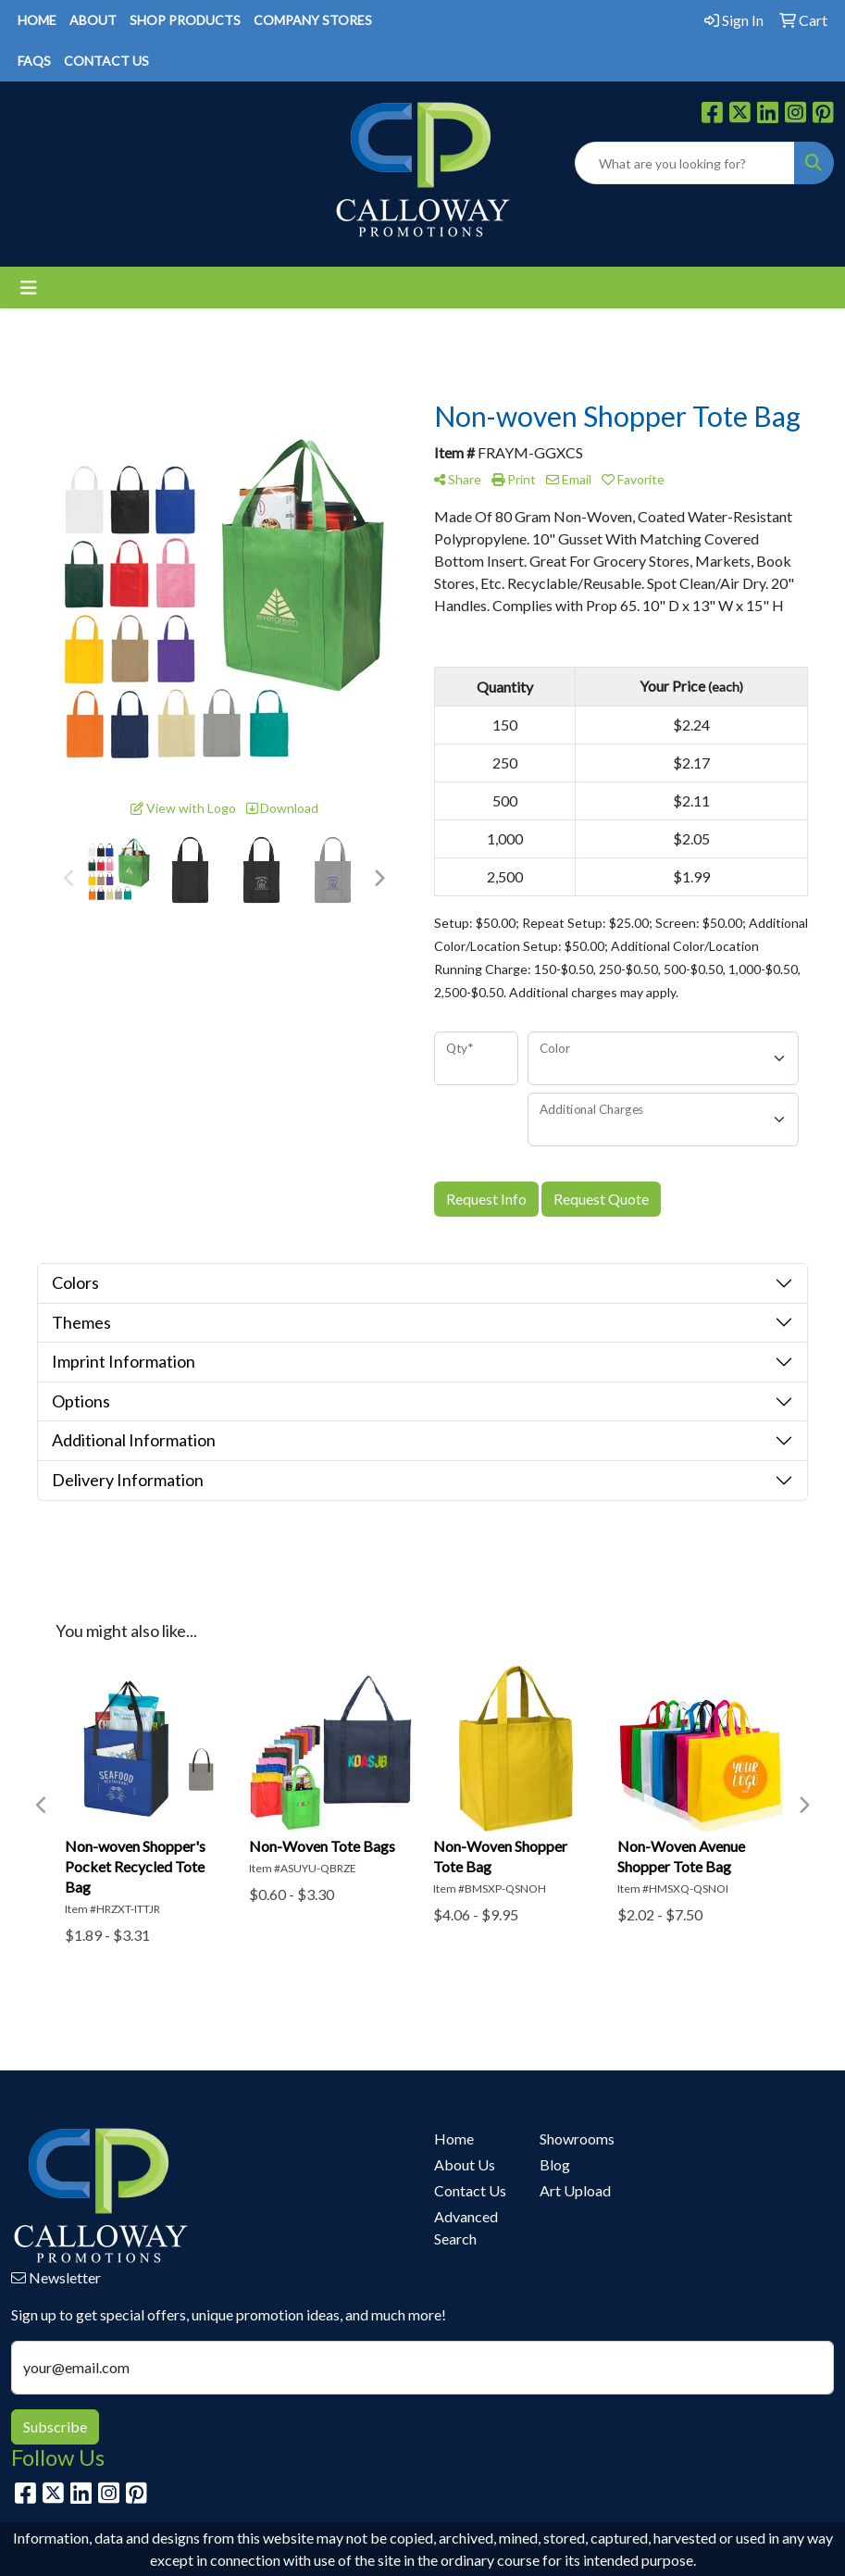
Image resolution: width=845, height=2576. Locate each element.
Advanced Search (466, 2227)
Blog (555, 2164)
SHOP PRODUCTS (185, 20)
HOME (37, 20)
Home (454, 2138)
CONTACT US (106, 61)
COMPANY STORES (313, 20)
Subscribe (55, 2426)
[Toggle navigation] (28, 287)
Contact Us (470, 2190)
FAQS (34, 61)
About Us (464, 2164)
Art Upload (575, 2190)
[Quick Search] (685, 163)
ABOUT (93, 20)
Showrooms (577, 2138)
